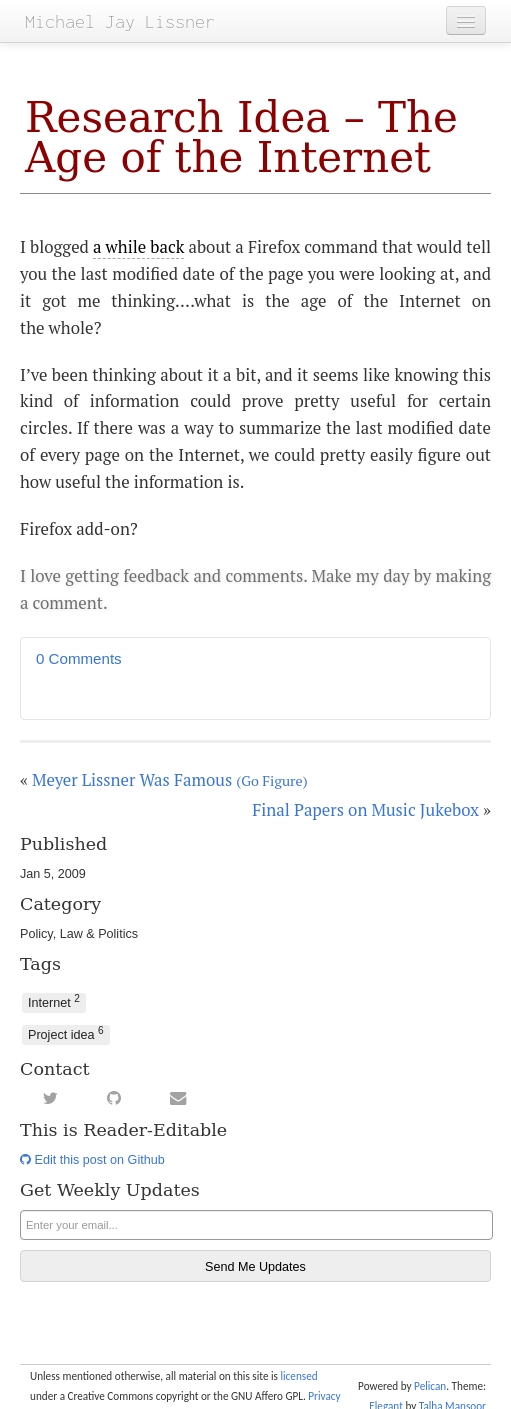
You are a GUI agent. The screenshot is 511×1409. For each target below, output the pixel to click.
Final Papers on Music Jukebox (365, 810)
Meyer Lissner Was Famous (170, 780)
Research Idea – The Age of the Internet (241, 137)
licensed (298, 1376)
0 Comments (79, 658)
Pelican (430, 1386)
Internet (54, 1001)
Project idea (66, 1033)
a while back (138, 247)
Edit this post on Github (92, 1160)
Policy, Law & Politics (79, 934)
